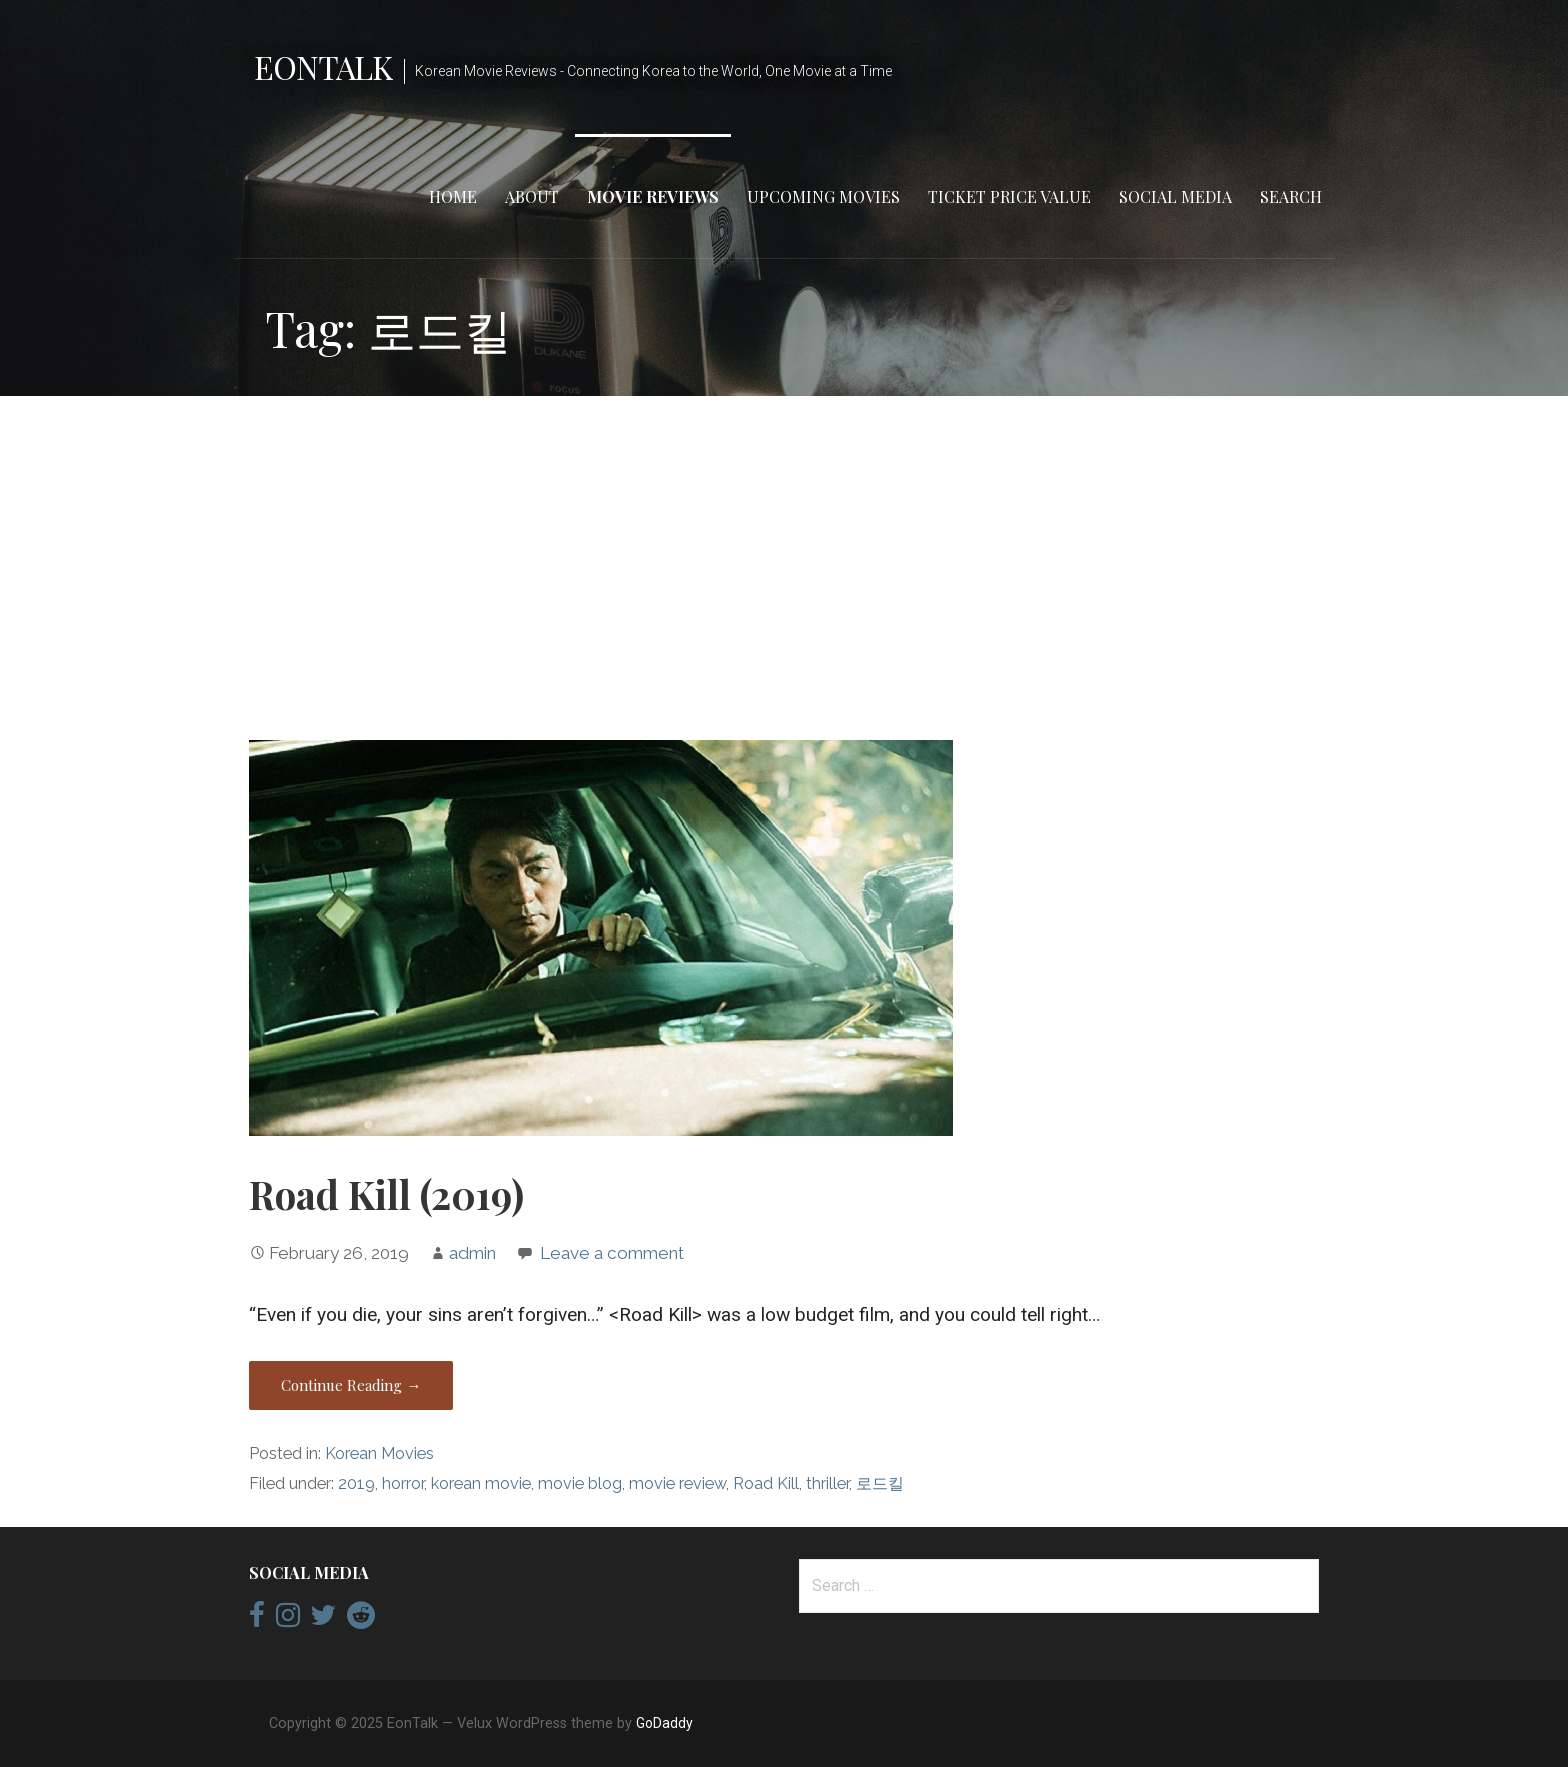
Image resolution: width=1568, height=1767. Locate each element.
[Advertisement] (784, 568)
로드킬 (880, 1483)
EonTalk (323, 66)
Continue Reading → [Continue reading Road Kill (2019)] (351, 1385)
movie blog (580, 1483)
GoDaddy (664, 1723)
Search (1291, 196)
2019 (356, 1483)
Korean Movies (379, 1453)
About (532, 196)
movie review (677, 1483)
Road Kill (766, 1483)
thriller (827, 1483)
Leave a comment (612, 1253)
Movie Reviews (653, 196)
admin (472, 1253)
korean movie (481, 1483)
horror (403, 1483)
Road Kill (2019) (386, 1194)
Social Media (1175, 196)
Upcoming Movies (823, 196)
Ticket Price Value (1009, 196)
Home (453, 196)
